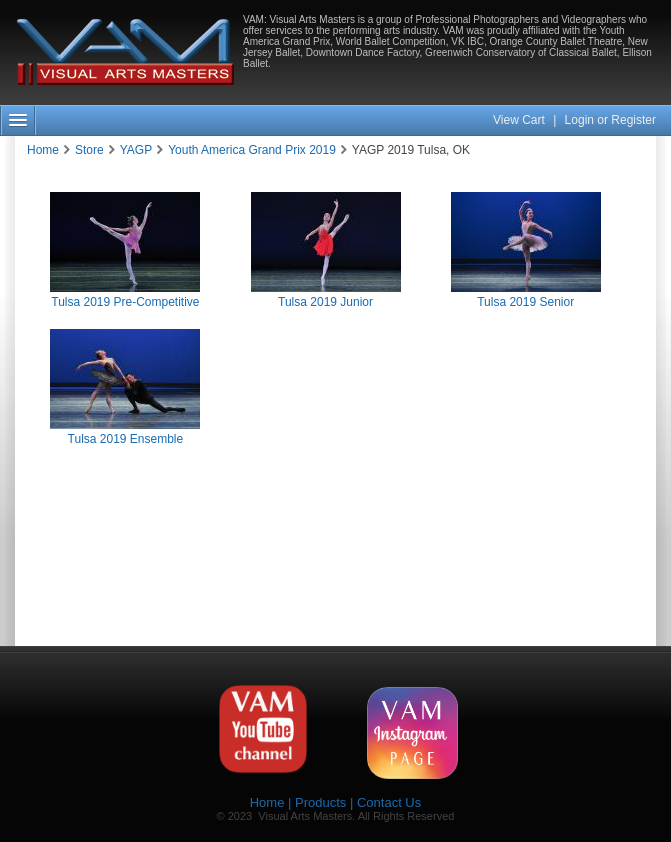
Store (89, 150)
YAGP (136, 150)
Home (43, 150)
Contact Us (389, 802)
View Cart (520, 120)
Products (320, 802)
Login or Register (610, 120)
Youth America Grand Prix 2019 (252, 150)
